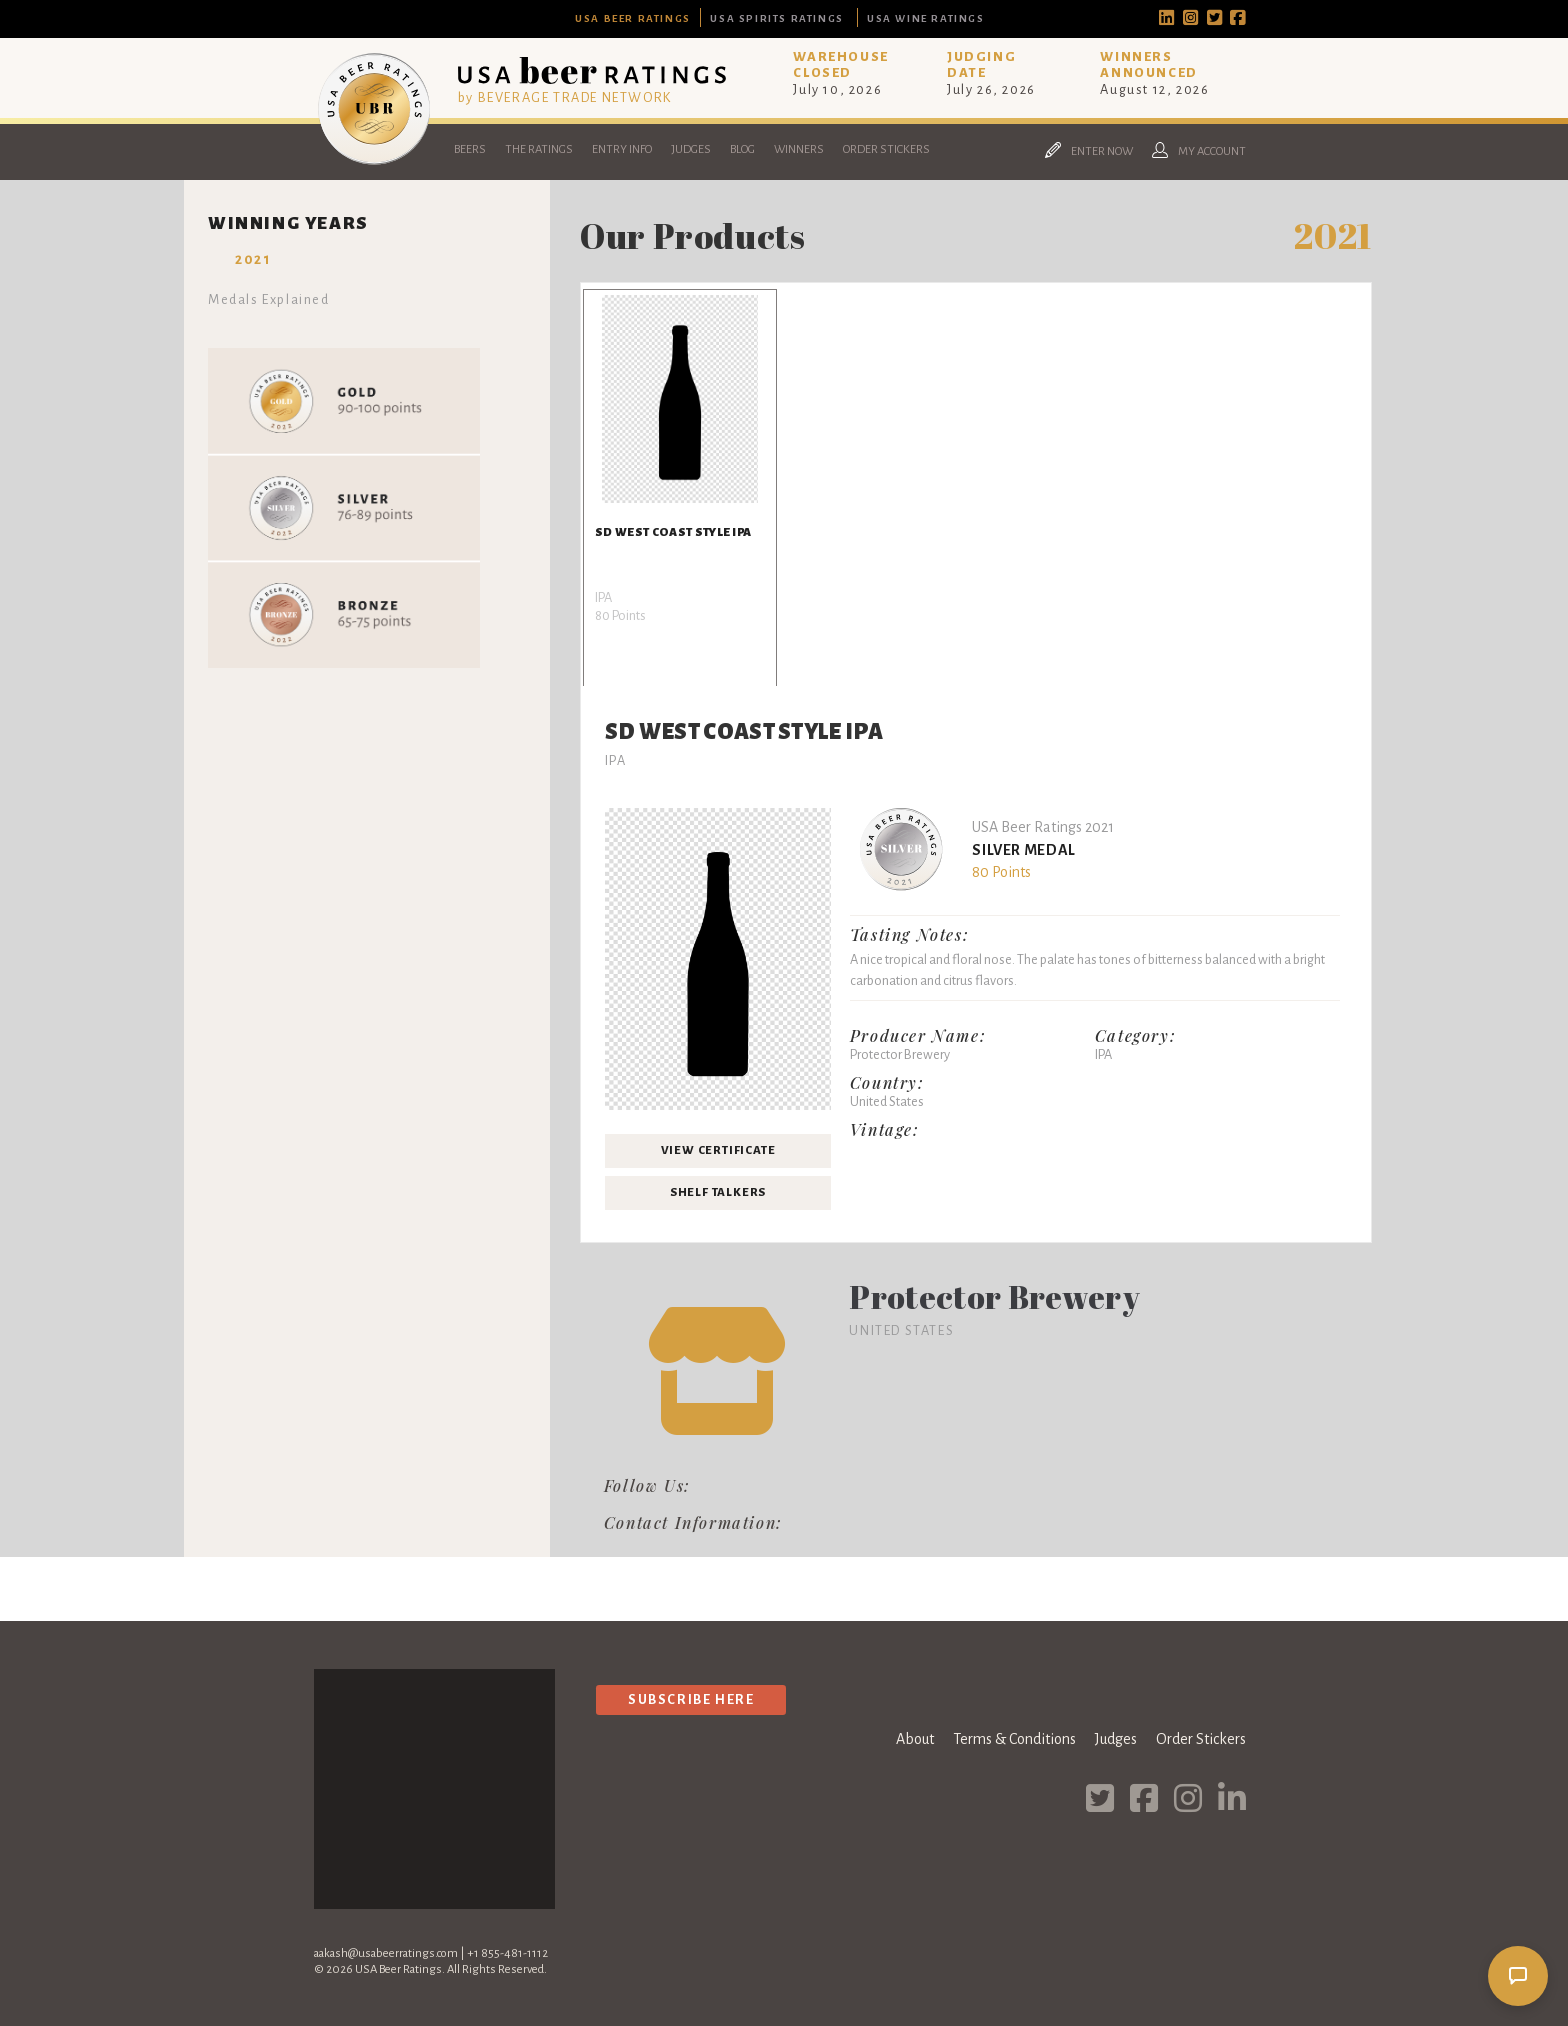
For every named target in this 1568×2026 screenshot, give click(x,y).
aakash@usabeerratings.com (386, 1953)
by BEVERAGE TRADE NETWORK (565, 97)
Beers (470, 149)
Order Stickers (886, 149)
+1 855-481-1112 (507, 1953)
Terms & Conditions (1014, 1739)
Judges (691, 149)
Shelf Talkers (718, 1192)
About (915, 1739)
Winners (799, 149)
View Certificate (718, 1150)
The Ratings (539, 149)
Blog (742, 149)
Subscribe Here (691, 1699)
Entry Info (622, 149)
